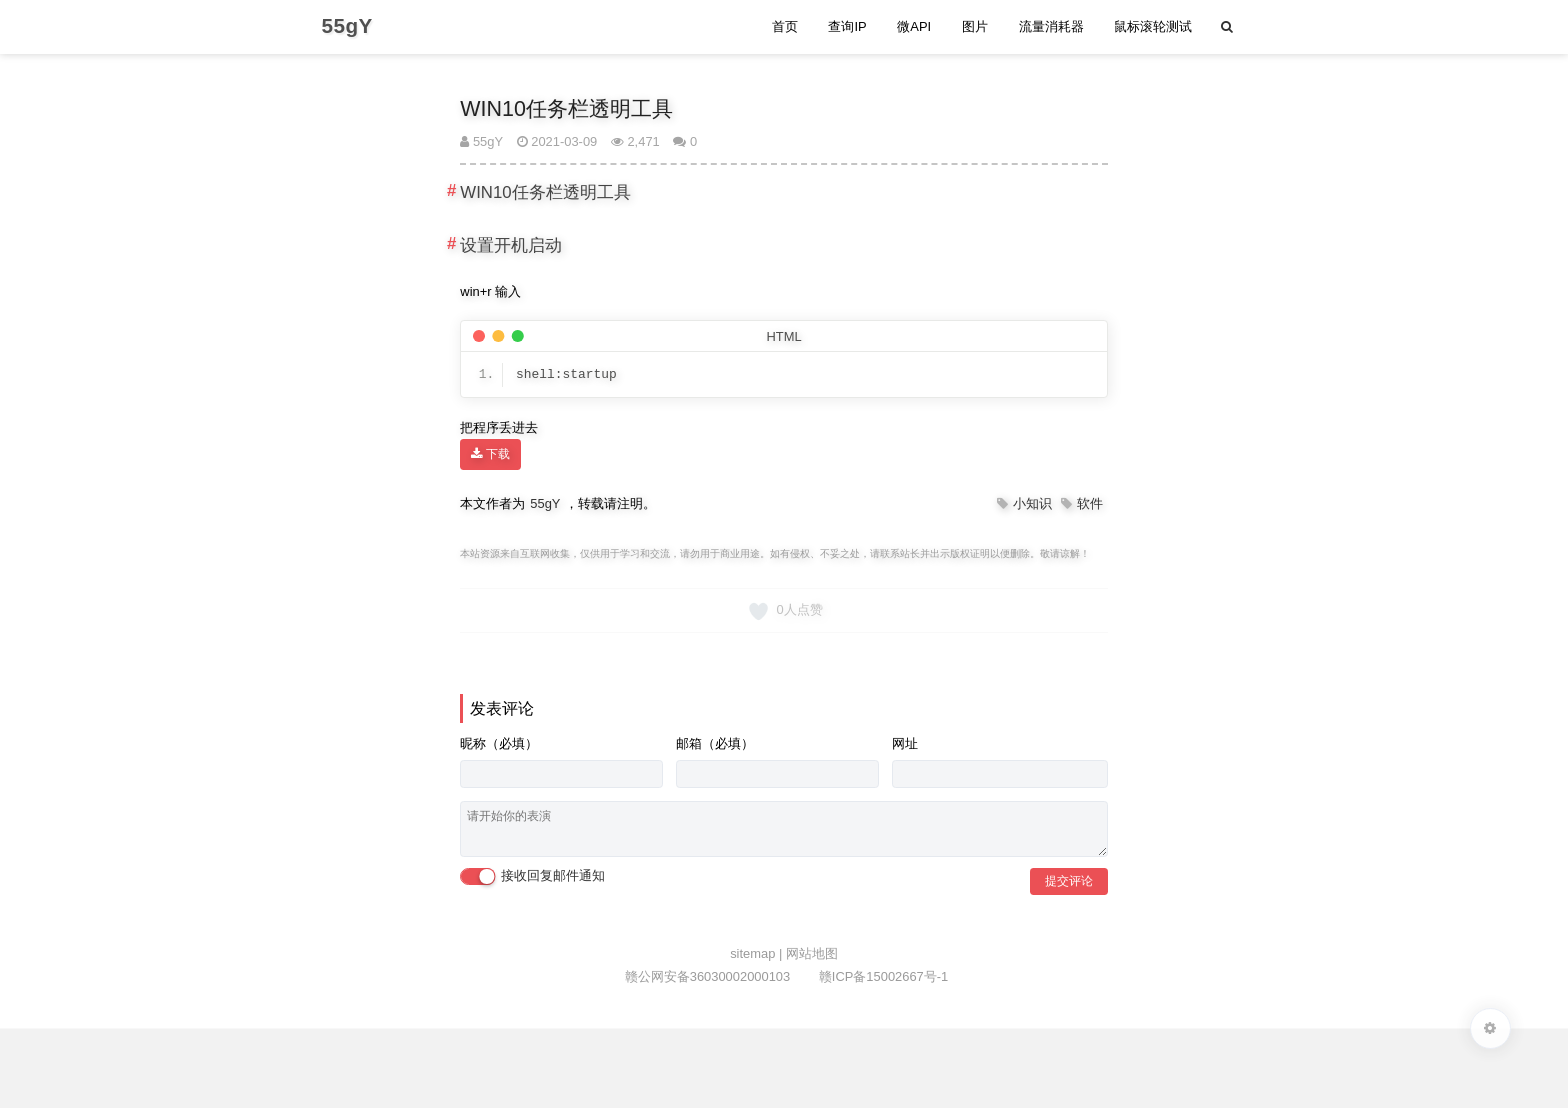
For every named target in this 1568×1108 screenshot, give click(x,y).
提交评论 (1069, 881)
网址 (905, 743)
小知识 (1032, 503)
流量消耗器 (1051, 26)
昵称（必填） (499, 743)
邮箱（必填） (715, 743)
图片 (975, 26)
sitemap (754, 953)
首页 (785, 26)
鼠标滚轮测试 (1153, 26)
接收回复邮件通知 (532, 876)
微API (914, 26)
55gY (481, 141)
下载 (490, 454)
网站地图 (812, 953)
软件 (1090, 503)
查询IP (847, 26)
